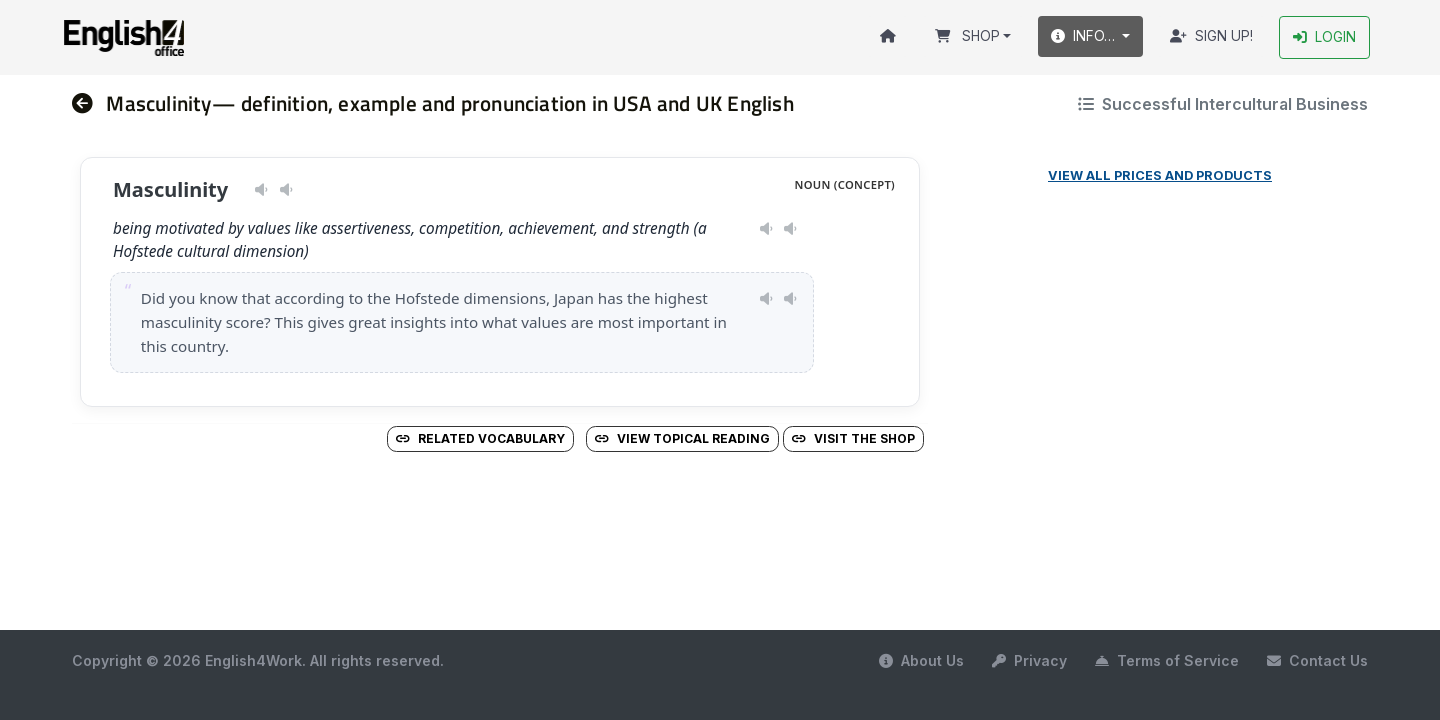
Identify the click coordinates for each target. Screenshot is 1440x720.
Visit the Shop (853, 438)
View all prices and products (1160, 175)
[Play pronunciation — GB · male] (286, 190)
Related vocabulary (480, 438)
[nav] (89, 103)
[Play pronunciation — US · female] (261, 190)
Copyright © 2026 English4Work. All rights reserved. (258, 660)
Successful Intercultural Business (1223, 104)
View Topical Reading (682, 438)
